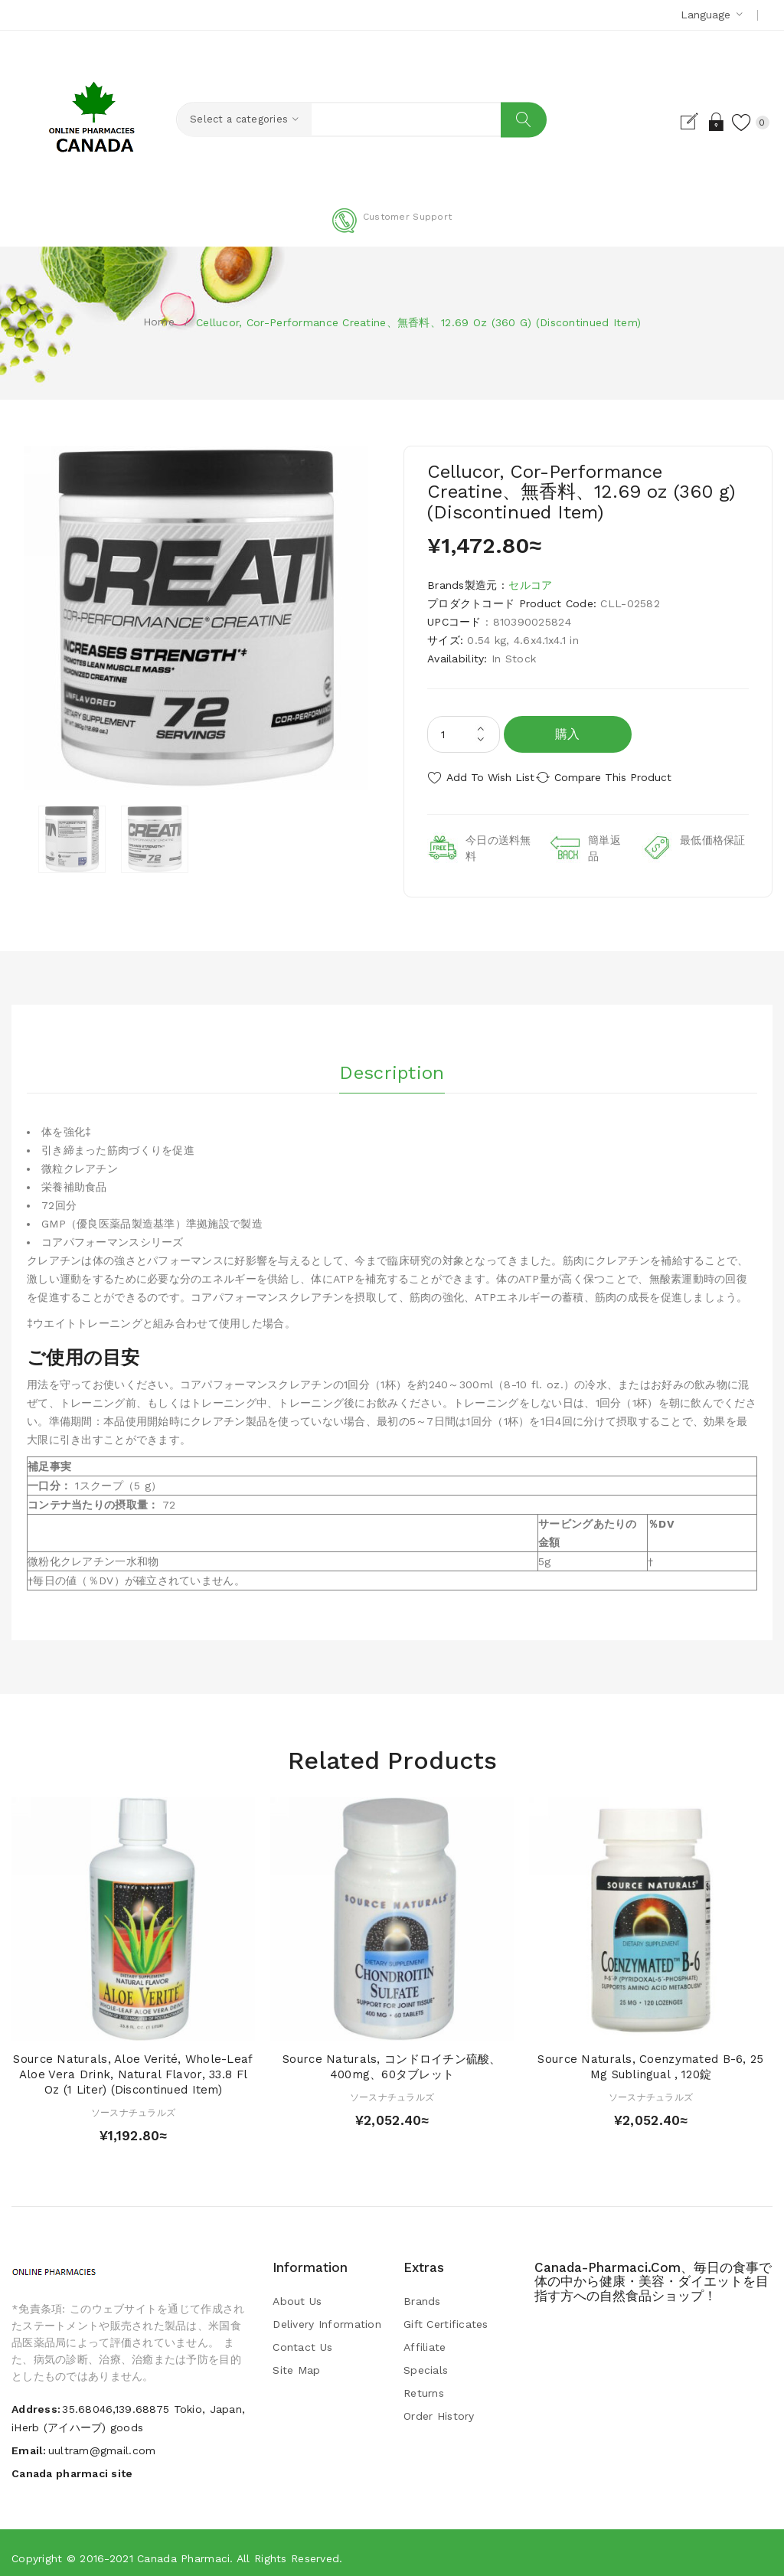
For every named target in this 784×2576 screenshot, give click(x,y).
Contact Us (302, 2338)
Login (695, 121)
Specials (425, 2361)
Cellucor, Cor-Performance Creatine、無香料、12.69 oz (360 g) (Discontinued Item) (418, 322)
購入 (567, 734)
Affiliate (424, 2338)
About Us (297, 2293)
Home (159, 321)
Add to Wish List (490, 777)
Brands (422, 2293)
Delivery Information (327, 2316)
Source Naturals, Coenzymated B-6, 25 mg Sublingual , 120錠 (650, 2058)
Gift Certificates (445, 2316)
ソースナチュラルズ (133, 2103)
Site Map (296, 2361)
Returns (423, 2384)
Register (668, 121)
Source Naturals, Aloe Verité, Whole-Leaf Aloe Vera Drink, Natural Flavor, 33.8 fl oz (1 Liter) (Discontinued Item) (133, 2066)
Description (391, 1058)
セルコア (530, 585)
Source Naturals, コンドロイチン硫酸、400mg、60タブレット (392, 2058)
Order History (439, 2407)
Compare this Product (633, 777)
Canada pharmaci (183, 2549)
